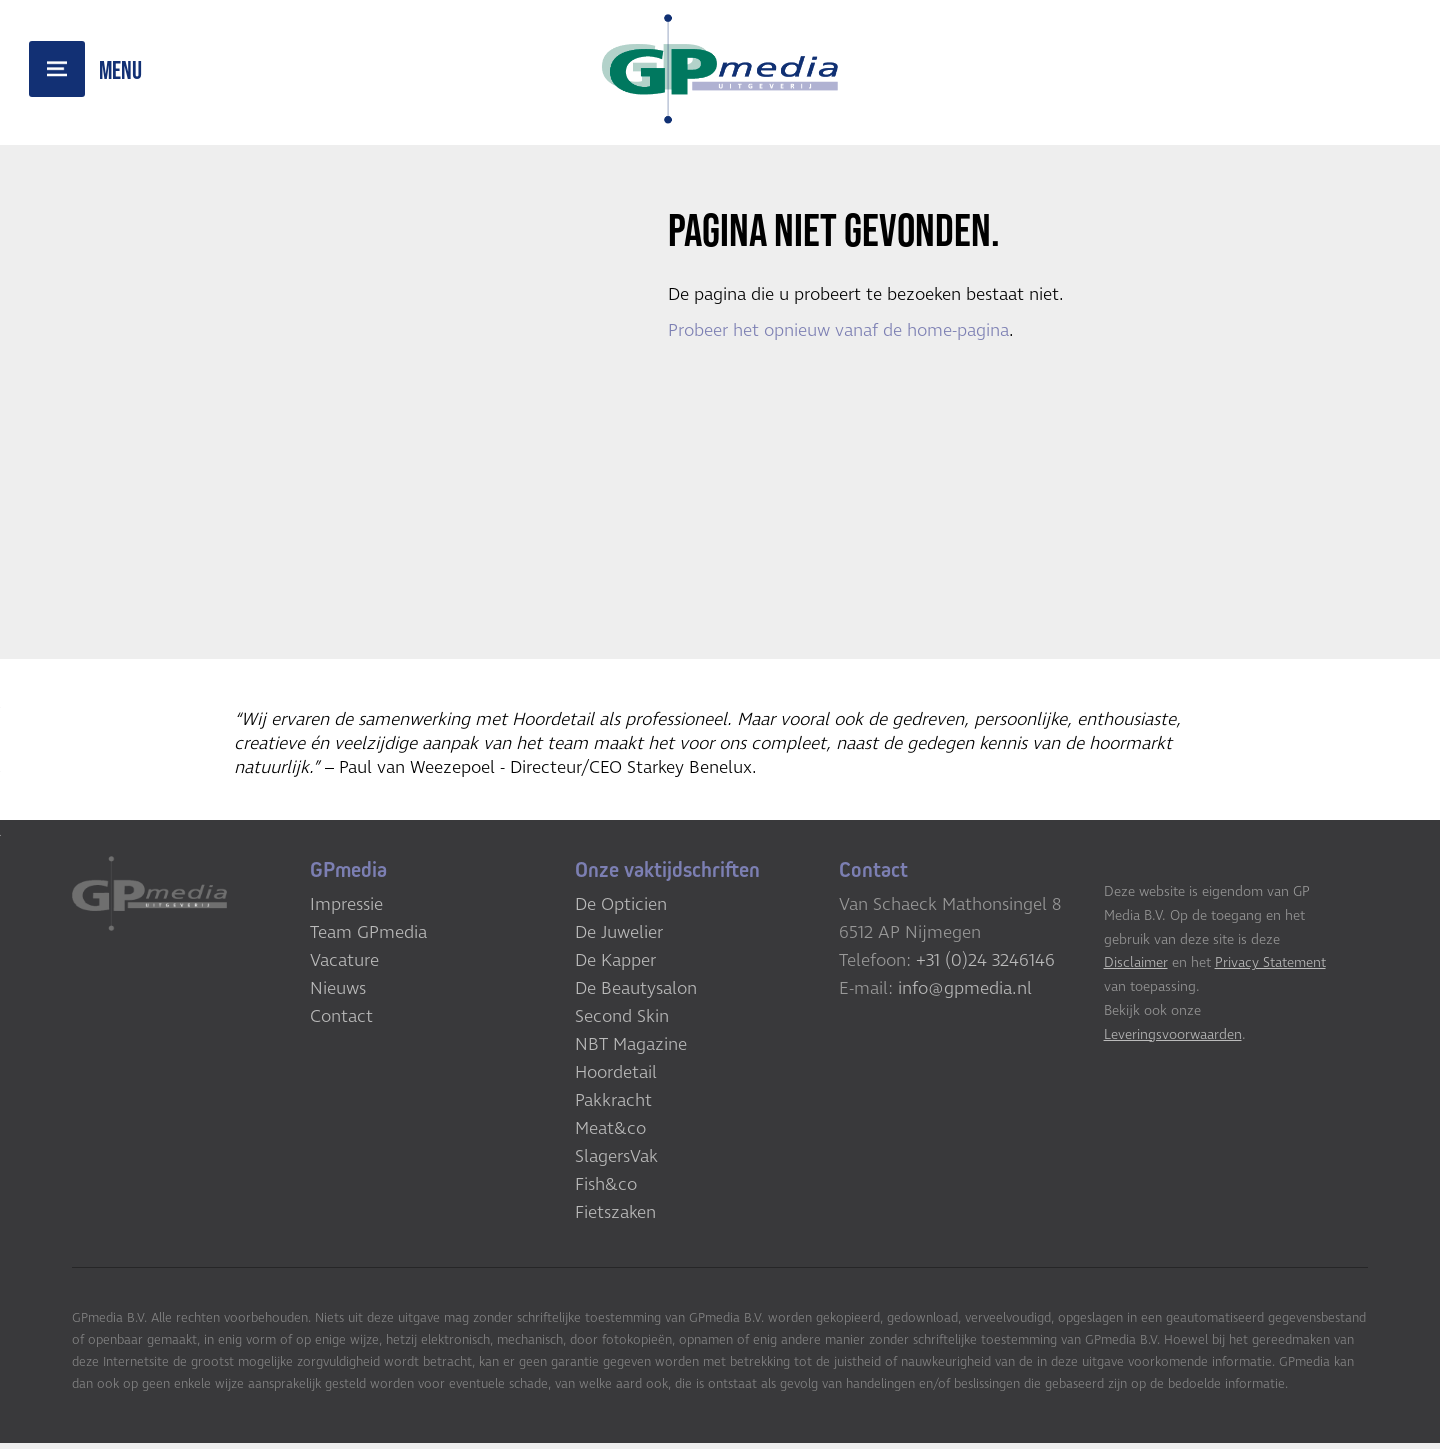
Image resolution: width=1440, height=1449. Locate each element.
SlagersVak (616, 1162)
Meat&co (610, 1134)
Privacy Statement (1270, 968)
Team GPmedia (368, 938)
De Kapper (615, 966)
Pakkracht (613, 1106)
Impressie (346, 910)
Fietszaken (615, 1218)
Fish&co (606, 1190)
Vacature (344, 966)
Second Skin (622, 1022)
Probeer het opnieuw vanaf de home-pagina (838, 332)
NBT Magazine (631, 1050)
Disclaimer (1136, 968)
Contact (341, 1022)
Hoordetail (616, 1078)
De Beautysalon (636, 994)
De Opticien (621, 910)
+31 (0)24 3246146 (985, 966)
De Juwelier (619, 938)
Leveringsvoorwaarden (1173, 1039)
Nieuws (338, 994)
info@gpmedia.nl (965, 994)
